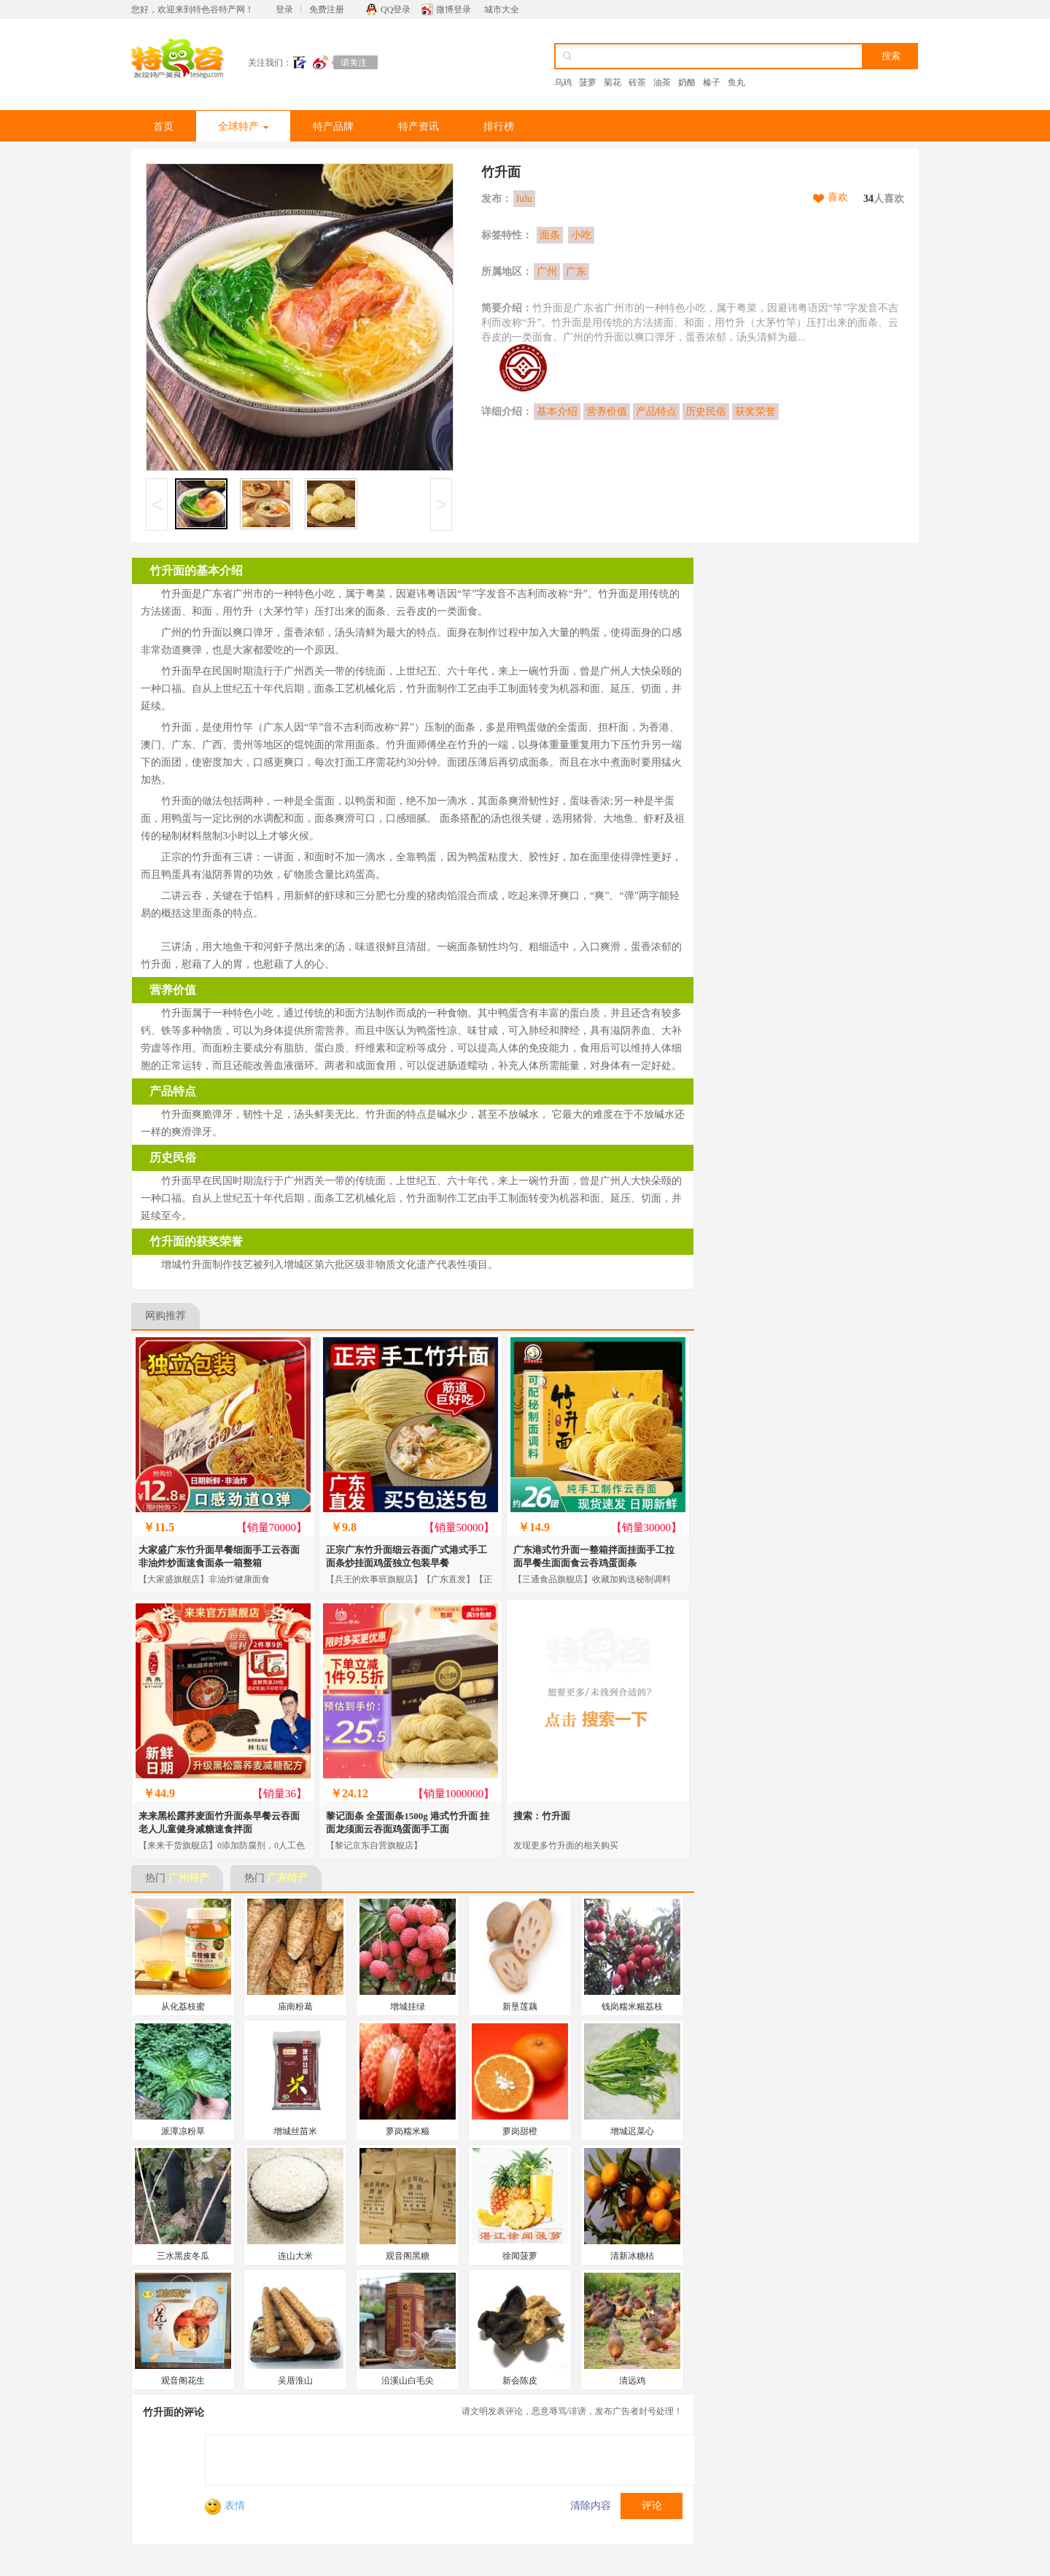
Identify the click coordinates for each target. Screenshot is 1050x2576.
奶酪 (687, 82)
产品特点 (656, 411)
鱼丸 (736, 82)
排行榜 (498, 126)
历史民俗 (705, 411)
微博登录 (453, 9)
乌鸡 (563, 82)
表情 (225, 2505)
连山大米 (295, 2256)
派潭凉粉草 (183, 2131)
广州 (547, 271)
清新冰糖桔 (632, 2256)
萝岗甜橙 (519, 2131)
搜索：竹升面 (541, 1815)
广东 (576, 271)
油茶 (662, 82)
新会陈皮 (519, 2380)
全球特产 (243, 126)
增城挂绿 (407, 2006)
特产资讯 (418, 126)
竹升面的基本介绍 (196, 570)
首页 (163, 126)
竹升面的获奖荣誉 (196, 1241)
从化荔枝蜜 (183, 2006)
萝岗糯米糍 (407, 2131)
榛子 (711, 82)
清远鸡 (632, 2380)
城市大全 (501, 9)
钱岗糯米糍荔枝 (632, 2006)
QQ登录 (396, 9)
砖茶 (637, 82)
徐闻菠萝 (519, 2256)
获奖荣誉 (755, 411)
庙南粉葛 (295, 2006)
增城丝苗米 (295, 2131)
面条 (550, 235)
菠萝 (587, 82)
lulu (524, 198)
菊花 (612, 82)
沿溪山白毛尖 (407, 2380)
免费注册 (326, 9)
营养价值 (606, 411)
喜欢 (838, 197)
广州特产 (188, 1877)
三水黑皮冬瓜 (183, 2256)
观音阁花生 (183, 2380)
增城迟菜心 (632, 2131)
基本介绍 (557, 411)
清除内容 (590, 2505)
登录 (284, 9)
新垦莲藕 (519, 2006)
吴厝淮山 (295, 2380)
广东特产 (287, 1877)
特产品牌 (333, 126)
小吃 (581, 235)
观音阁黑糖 (407, 2256)
